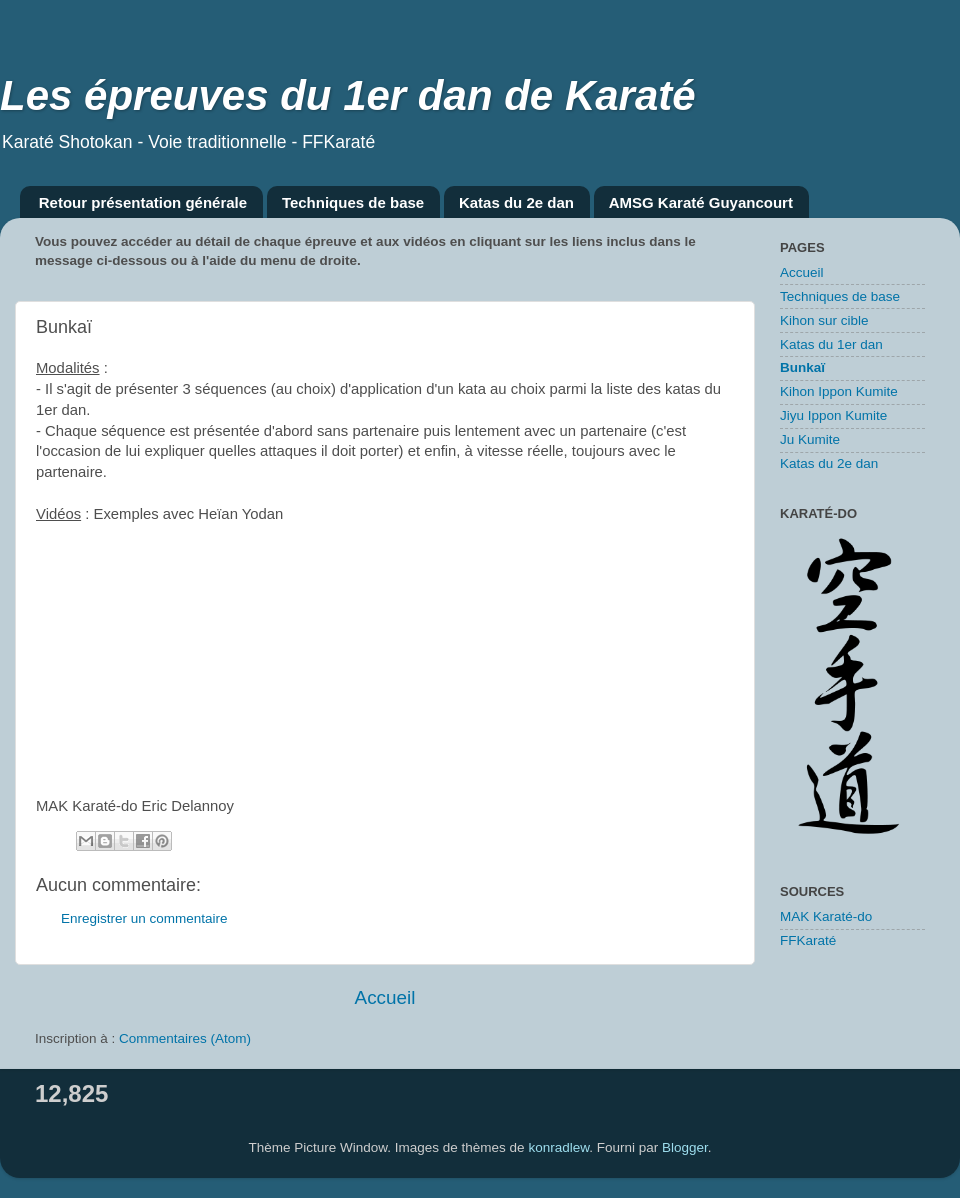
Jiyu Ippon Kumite (833, 415)
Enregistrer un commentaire (144, 918)
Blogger (685, 1147)
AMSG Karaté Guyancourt (701, 202)
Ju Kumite (810, 439)
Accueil (385, 997)
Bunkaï (802, 367)
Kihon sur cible (824, 320)
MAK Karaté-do (826, 916)
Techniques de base (353, 202)
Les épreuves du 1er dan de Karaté (348, 95)
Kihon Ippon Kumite (839, 391)
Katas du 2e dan (516, 202)
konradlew (558, 1147)
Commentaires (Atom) (185, 1038)
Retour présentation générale (143, 202)
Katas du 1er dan (831, 344)
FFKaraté (808, 940)
